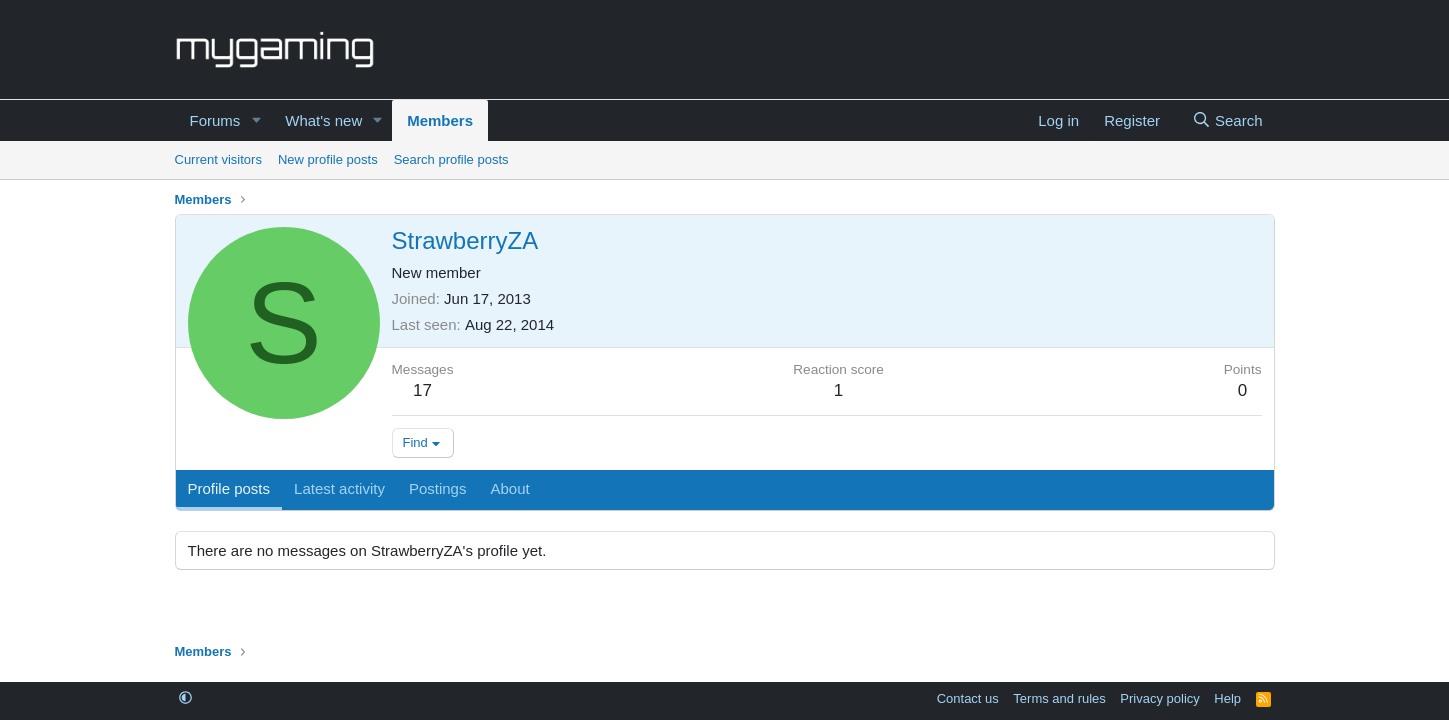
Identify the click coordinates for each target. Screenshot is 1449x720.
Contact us (968, 698)
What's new (323, 120)
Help (1227, 698)
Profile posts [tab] (229, 488)
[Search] (1227, 120)
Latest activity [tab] (339, 488)
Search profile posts (451, 159)
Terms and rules (1059, 698)
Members (440, 120)
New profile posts (328, 159)
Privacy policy (1159, 698)
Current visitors (218, 159)
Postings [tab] (438, 488)
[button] (256, 120)
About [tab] (509, 488)
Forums (215, 120)
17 (422, 390)
